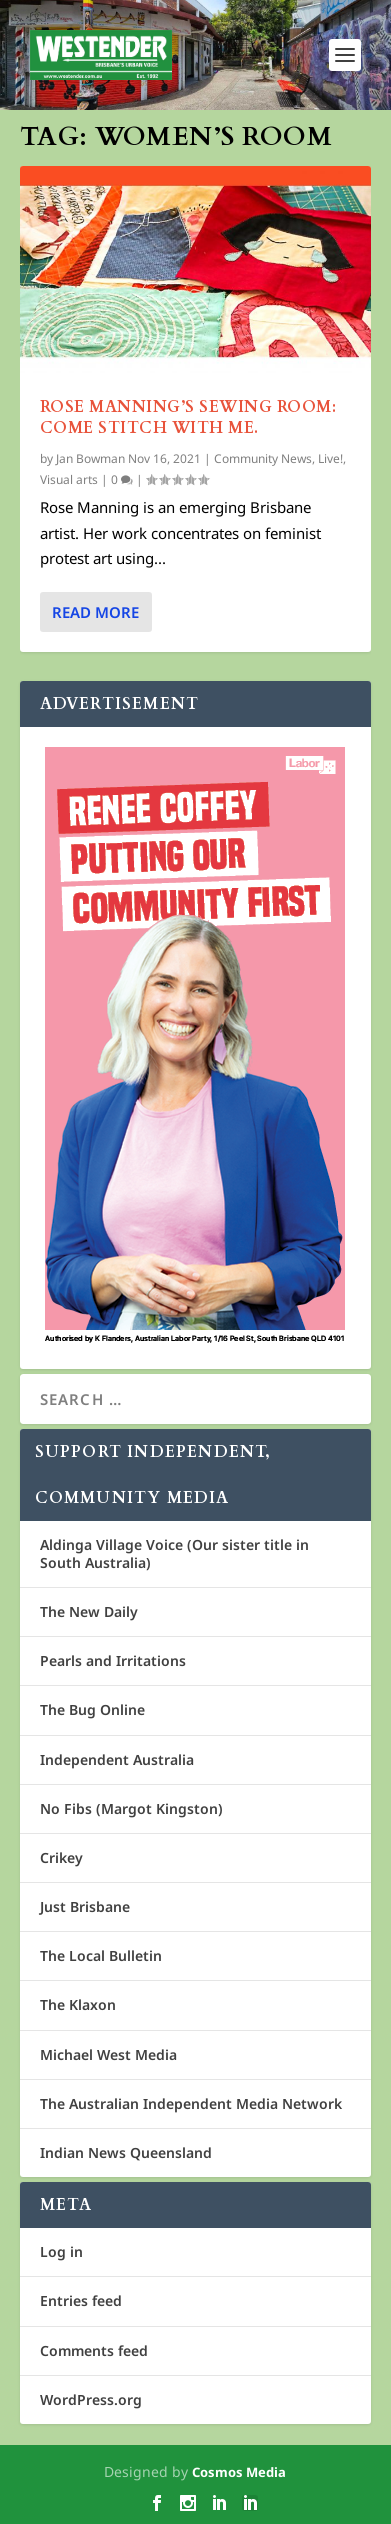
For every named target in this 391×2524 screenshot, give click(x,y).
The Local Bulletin (101, 1955)
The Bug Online (92, 1709)
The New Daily (89, 1611)
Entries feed (81, 2300)
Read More (95, 612)
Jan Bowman (90, 458)
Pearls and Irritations (113, 1660)
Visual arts (69, 479)
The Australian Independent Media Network (191, 2103)
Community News (263, 458)
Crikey (61, 1857)
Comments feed (94, 2350)
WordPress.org (91, 2399)
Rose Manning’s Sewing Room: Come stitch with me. (188, 417)
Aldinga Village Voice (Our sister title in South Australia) (174, 1553)
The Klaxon (78, 2004)
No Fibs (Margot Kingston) (131, 1808)
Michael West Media (108, 2054)
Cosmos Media (239, 2472)
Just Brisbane (85, 1906)
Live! (330, 458)
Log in (61, 2251)
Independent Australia (117, 1759)
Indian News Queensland (126, 2152)
